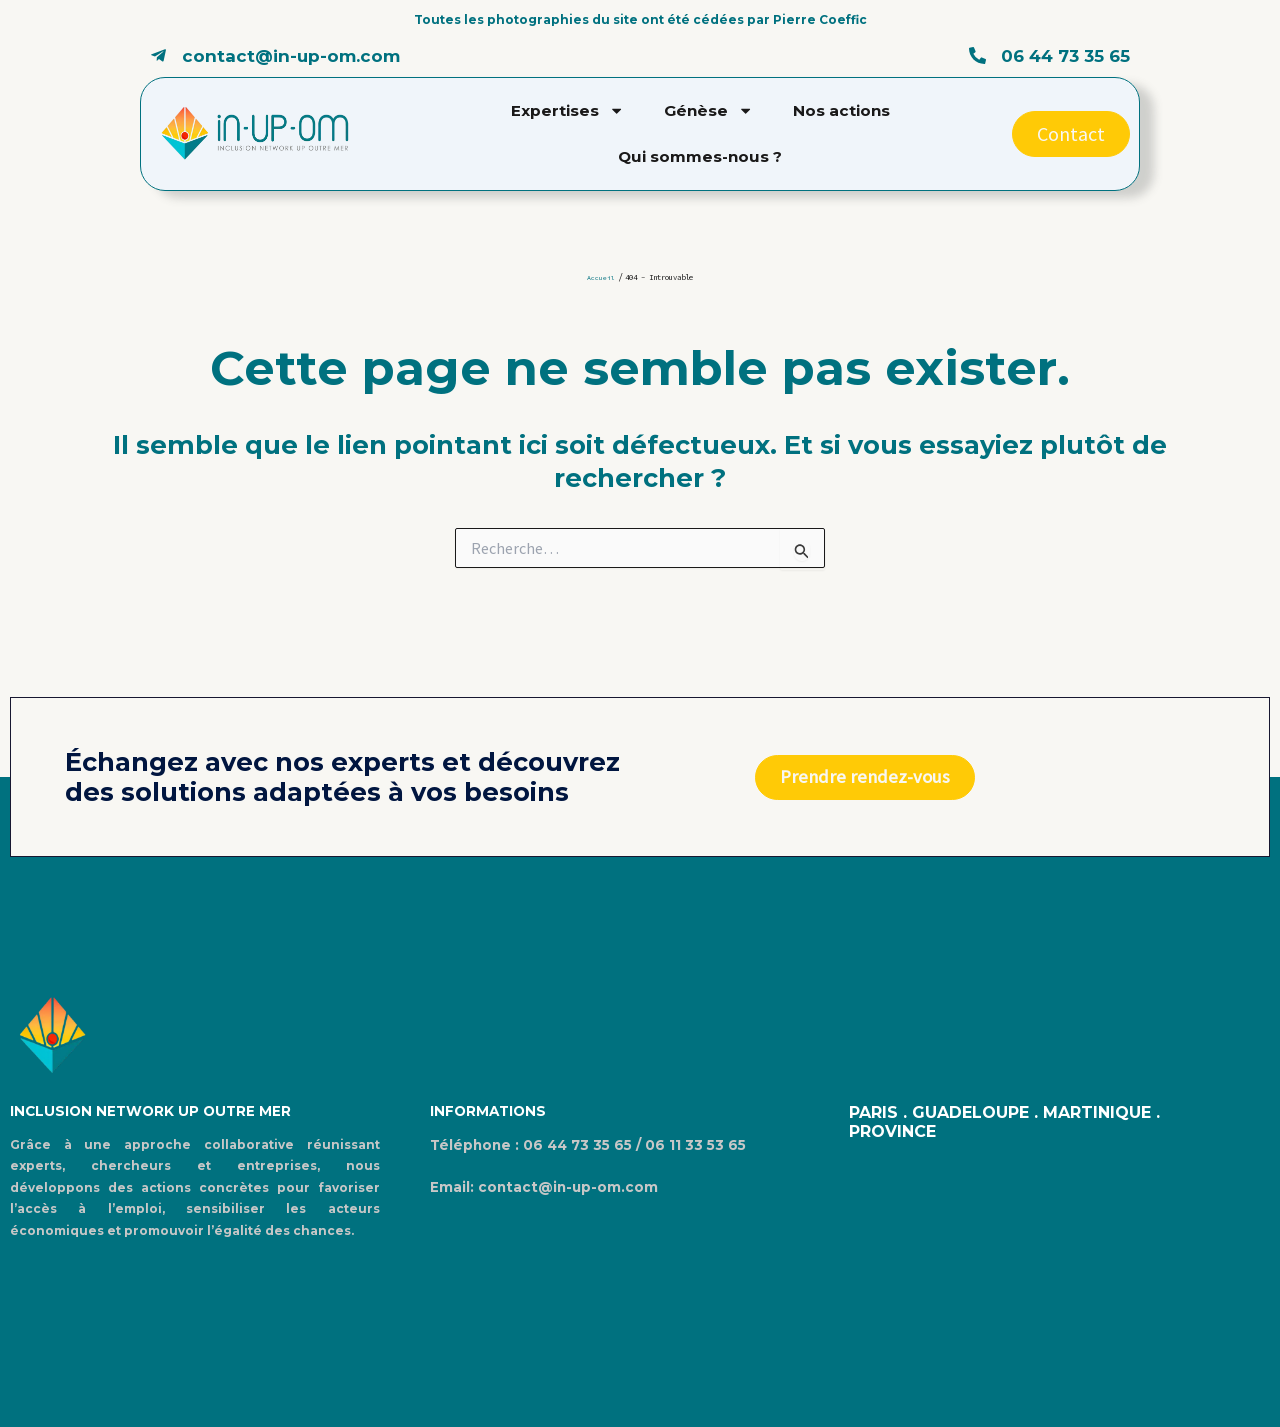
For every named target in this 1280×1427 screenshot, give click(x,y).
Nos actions (841, 110)
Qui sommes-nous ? (700, 156)
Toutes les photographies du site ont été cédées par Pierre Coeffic (640, 19)
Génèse (708, 110)
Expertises (567, 110)
